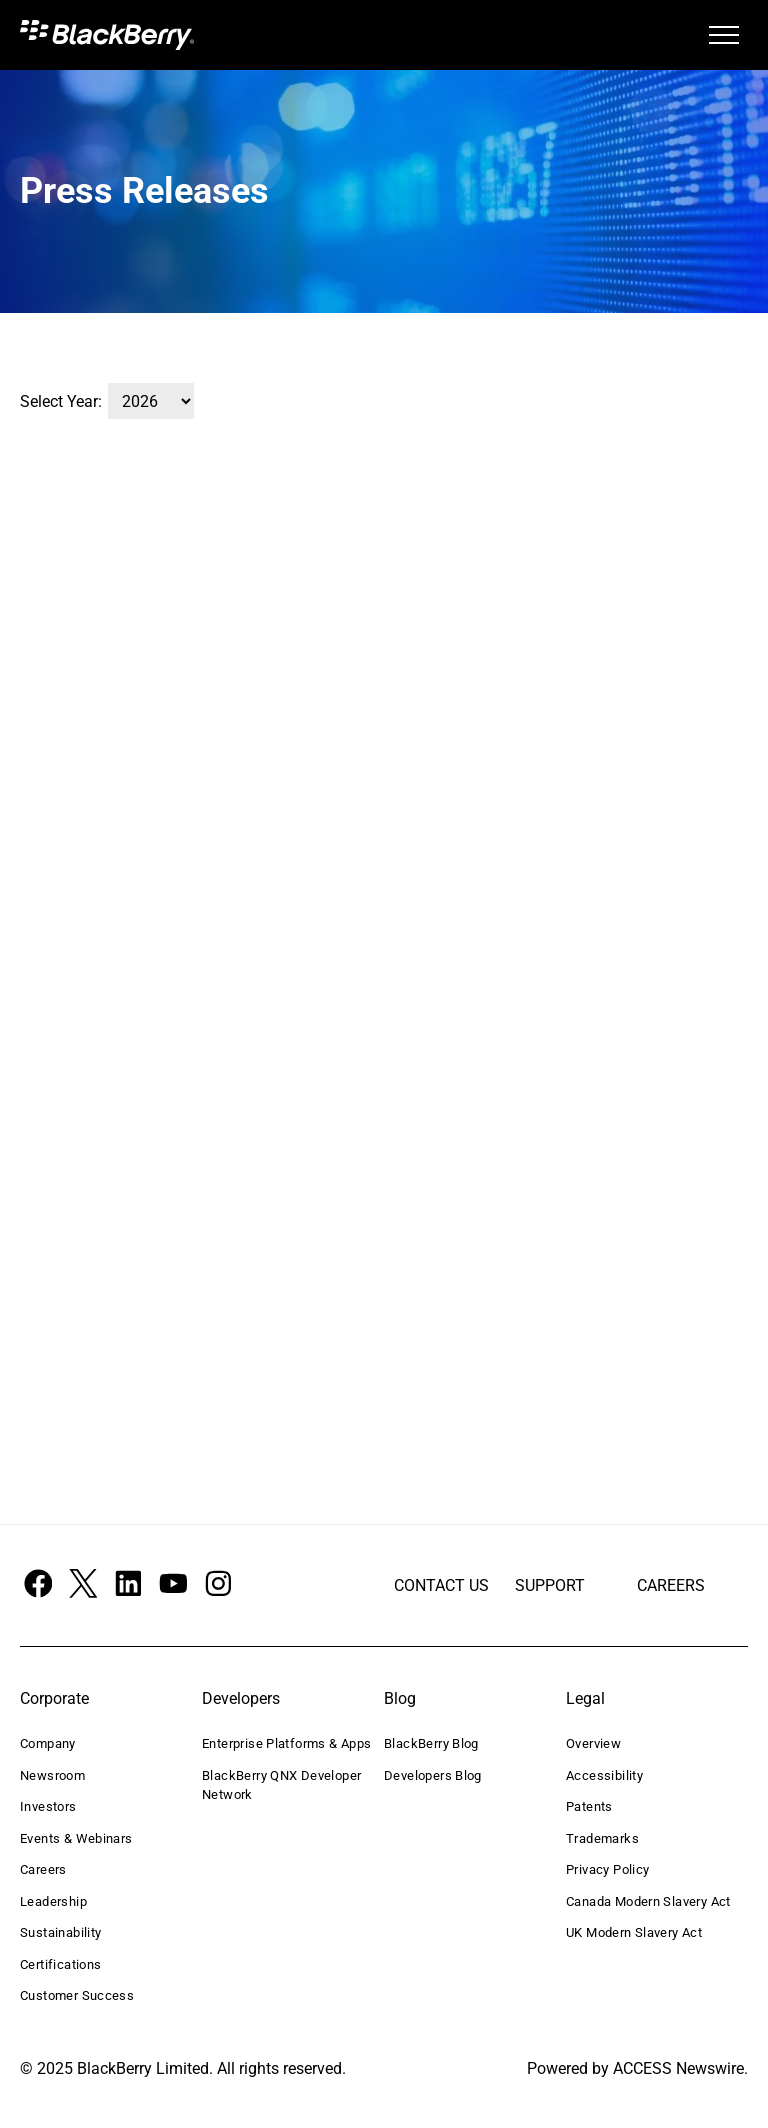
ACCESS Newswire (678, 2068)
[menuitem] (106, 1744)
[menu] (724, 35)
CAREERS (671, 1585)
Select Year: (61, 401)
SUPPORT (550, 1585)
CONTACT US (441, 1585)
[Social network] (38, 1585)
